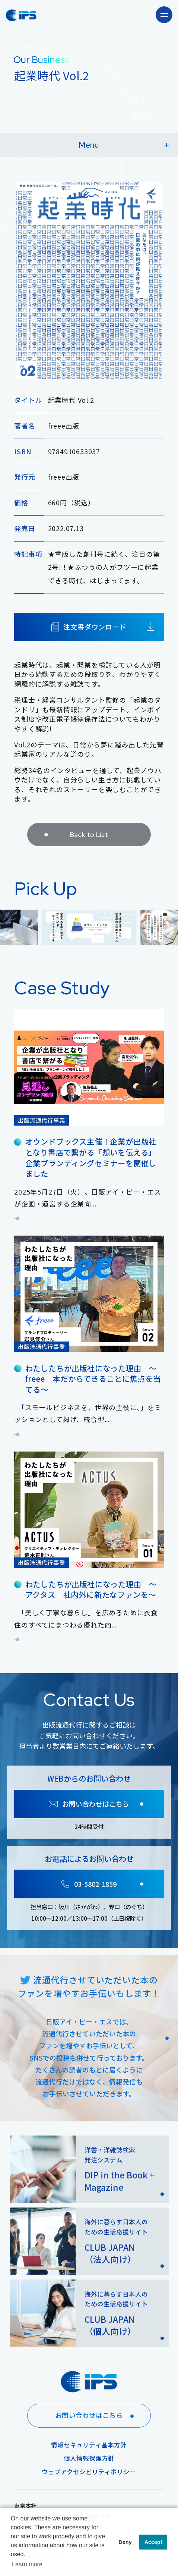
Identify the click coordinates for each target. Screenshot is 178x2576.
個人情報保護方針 (89, 2458)
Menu (124, 145)
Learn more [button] (27, 2564)
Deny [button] (124, 2542)
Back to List (74, 845)
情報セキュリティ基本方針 (89, 2444)
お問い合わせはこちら (97, 2415)
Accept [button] (153, 2542)
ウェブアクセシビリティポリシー (89, 2471)
